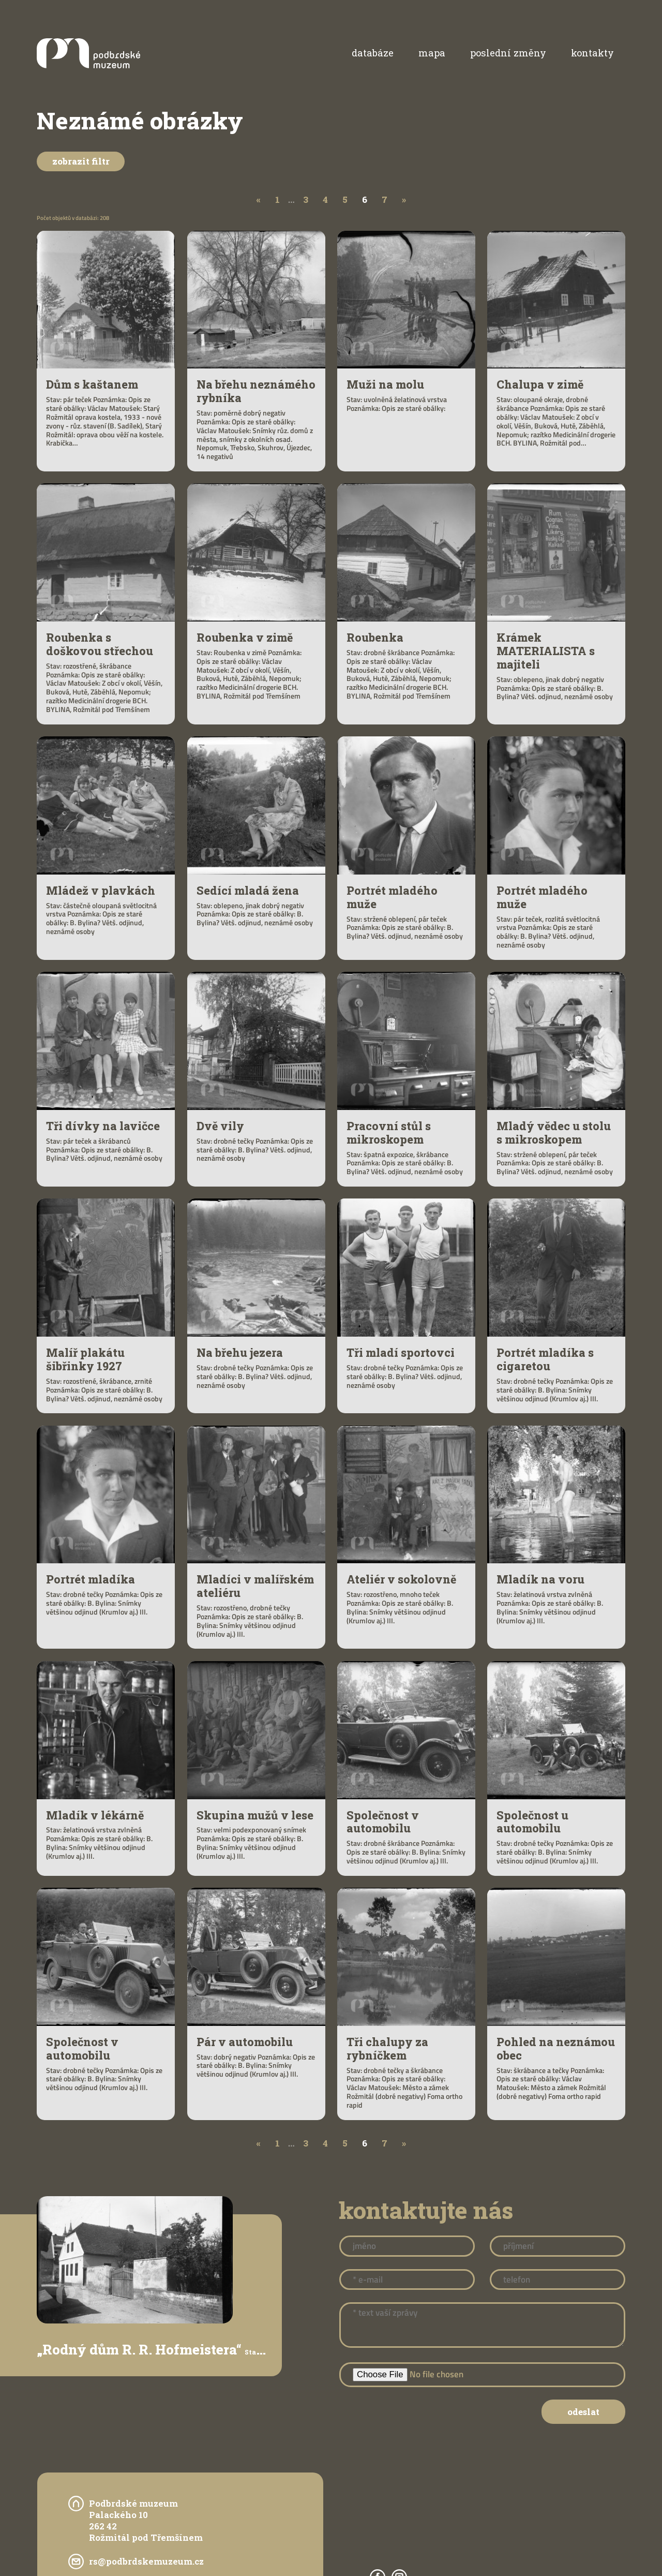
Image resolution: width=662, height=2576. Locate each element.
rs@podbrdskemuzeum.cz (146, 2561)
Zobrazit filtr (81, 161)
